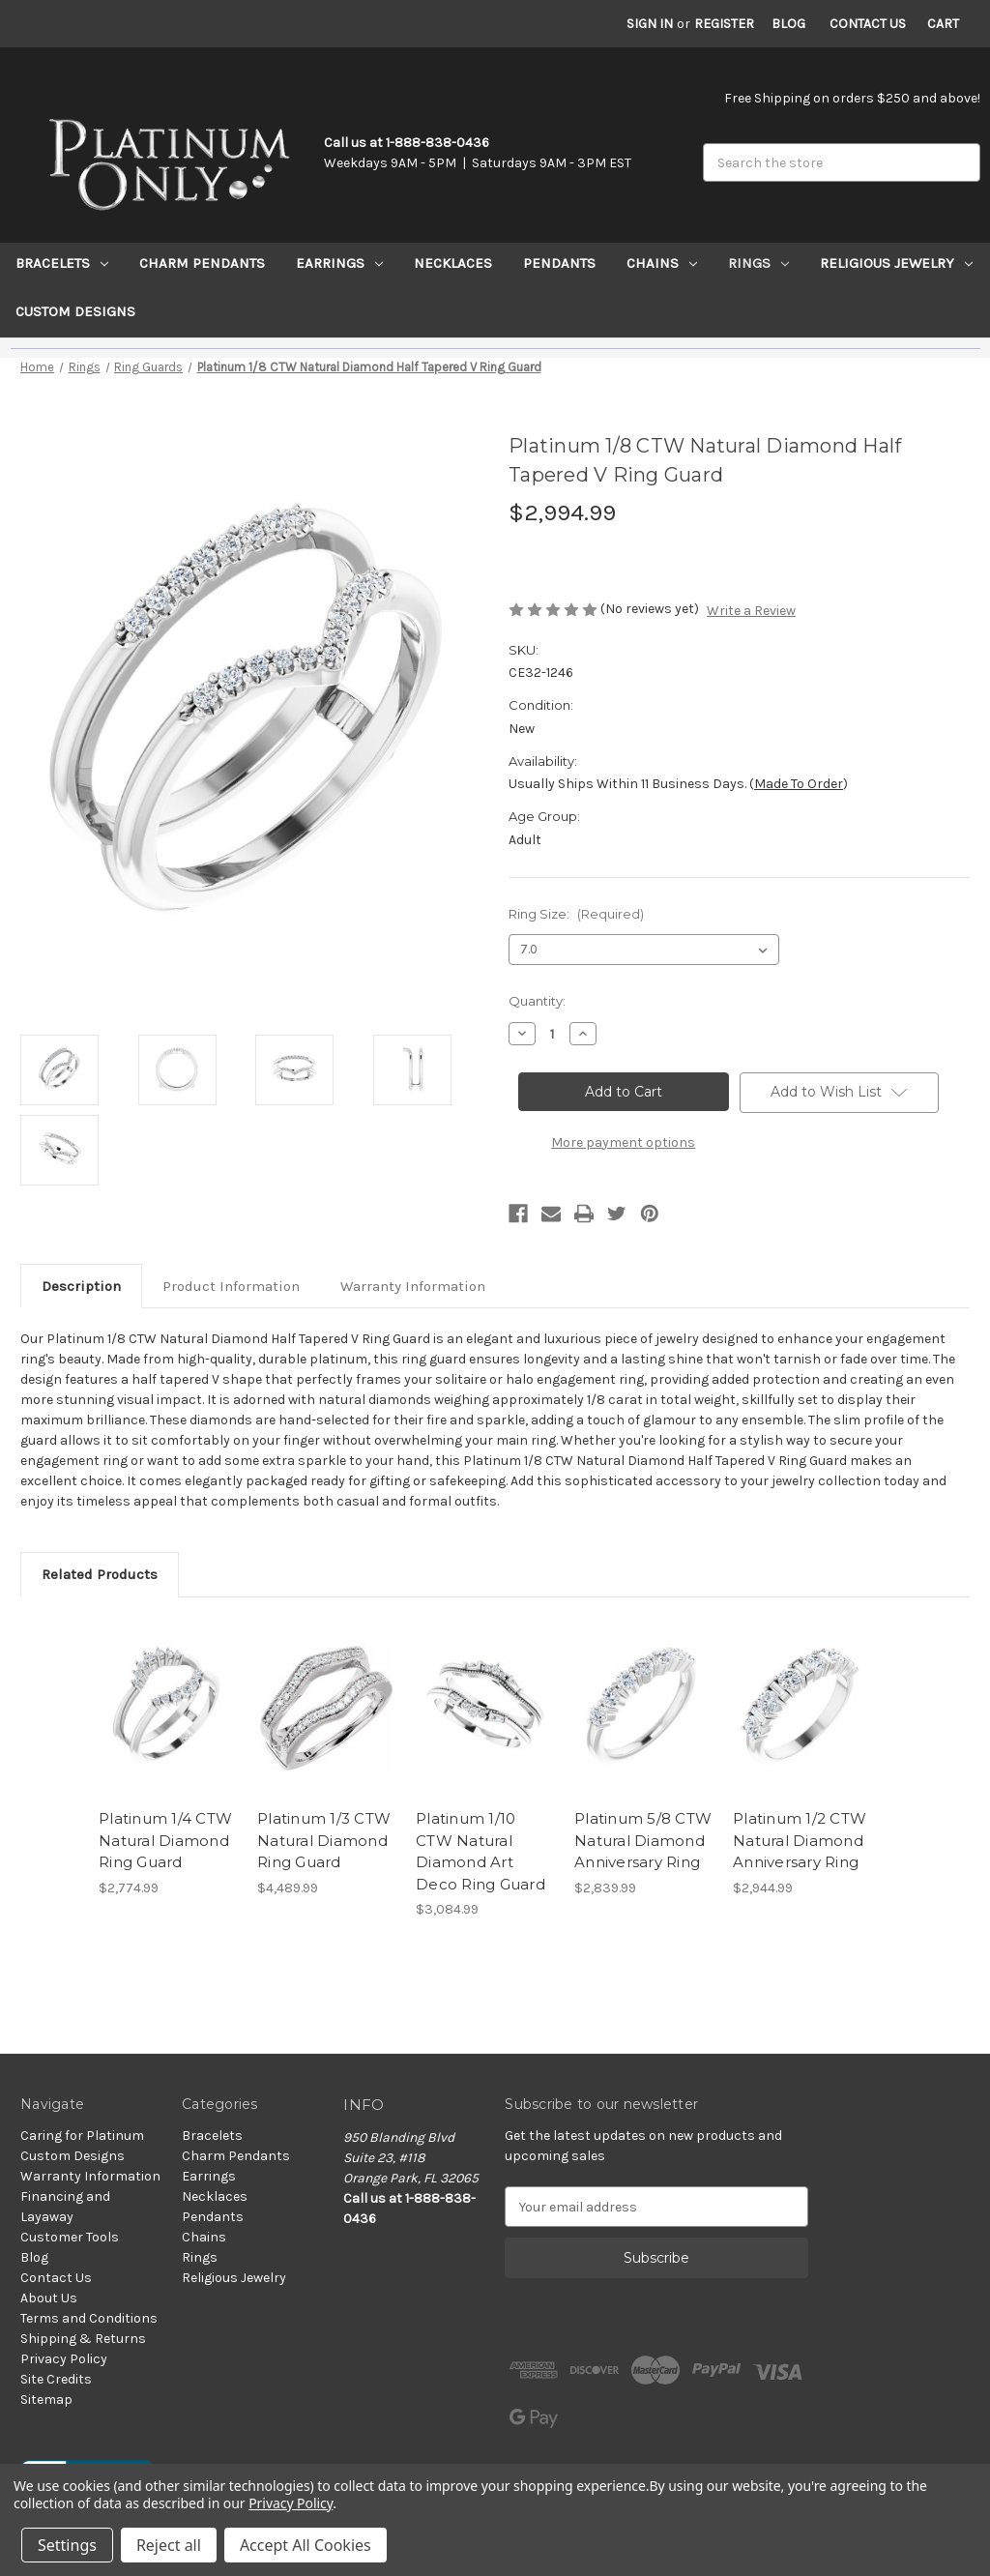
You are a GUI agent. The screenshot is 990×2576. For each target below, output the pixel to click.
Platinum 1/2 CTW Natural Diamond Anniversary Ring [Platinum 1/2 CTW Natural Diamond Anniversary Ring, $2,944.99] (799, 1840)
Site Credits (56, 2379)
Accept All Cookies (305, 2545)
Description (81, 1286)
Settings (67, 2545)
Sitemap (46, 2399)
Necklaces (453, 263)
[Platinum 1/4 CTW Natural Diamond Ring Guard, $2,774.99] (168, 1708)
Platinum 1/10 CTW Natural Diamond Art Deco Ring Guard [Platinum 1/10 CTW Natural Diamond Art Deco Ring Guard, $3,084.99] (480, 1851)
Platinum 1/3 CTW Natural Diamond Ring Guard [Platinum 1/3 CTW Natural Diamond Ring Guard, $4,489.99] (324, 1840)
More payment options (623, 1142)
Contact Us (868, 23)
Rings (758, 263)
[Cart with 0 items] (943, 23)
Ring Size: (576, 914)
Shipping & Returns (83, 2338)
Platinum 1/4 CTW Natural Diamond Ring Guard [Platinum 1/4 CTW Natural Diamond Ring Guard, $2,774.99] (165, 1840)
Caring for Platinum (82, 2135)
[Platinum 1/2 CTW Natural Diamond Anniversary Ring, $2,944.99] (802, 1708)
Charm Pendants (202, 263)
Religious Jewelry (896, 263)
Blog (788, 23)
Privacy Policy (63, 2359)
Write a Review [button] (751, 610)
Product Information (231, 1286)
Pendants (559, 263)
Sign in (649, 23)
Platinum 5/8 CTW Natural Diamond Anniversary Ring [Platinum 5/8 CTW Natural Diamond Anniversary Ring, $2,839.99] (643, 1840)
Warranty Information (412, 1286)
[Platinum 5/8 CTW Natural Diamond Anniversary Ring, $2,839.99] (643, 1708)
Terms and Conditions (89, 2318)
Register (724, 23)
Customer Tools (69, 2237)
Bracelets (61, 263)
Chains (661, 263)
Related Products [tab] (100, 1574)
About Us (48, 2298)
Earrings (339, 263)
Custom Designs (75, 311)
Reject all (168, 2545)
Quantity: (537, 1001)
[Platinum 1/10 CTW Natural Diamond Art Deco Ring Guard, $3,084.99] (485, 1708)
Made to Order (798, 784)
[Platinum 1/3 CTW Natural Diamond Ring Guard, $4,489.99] (326, 1708)
